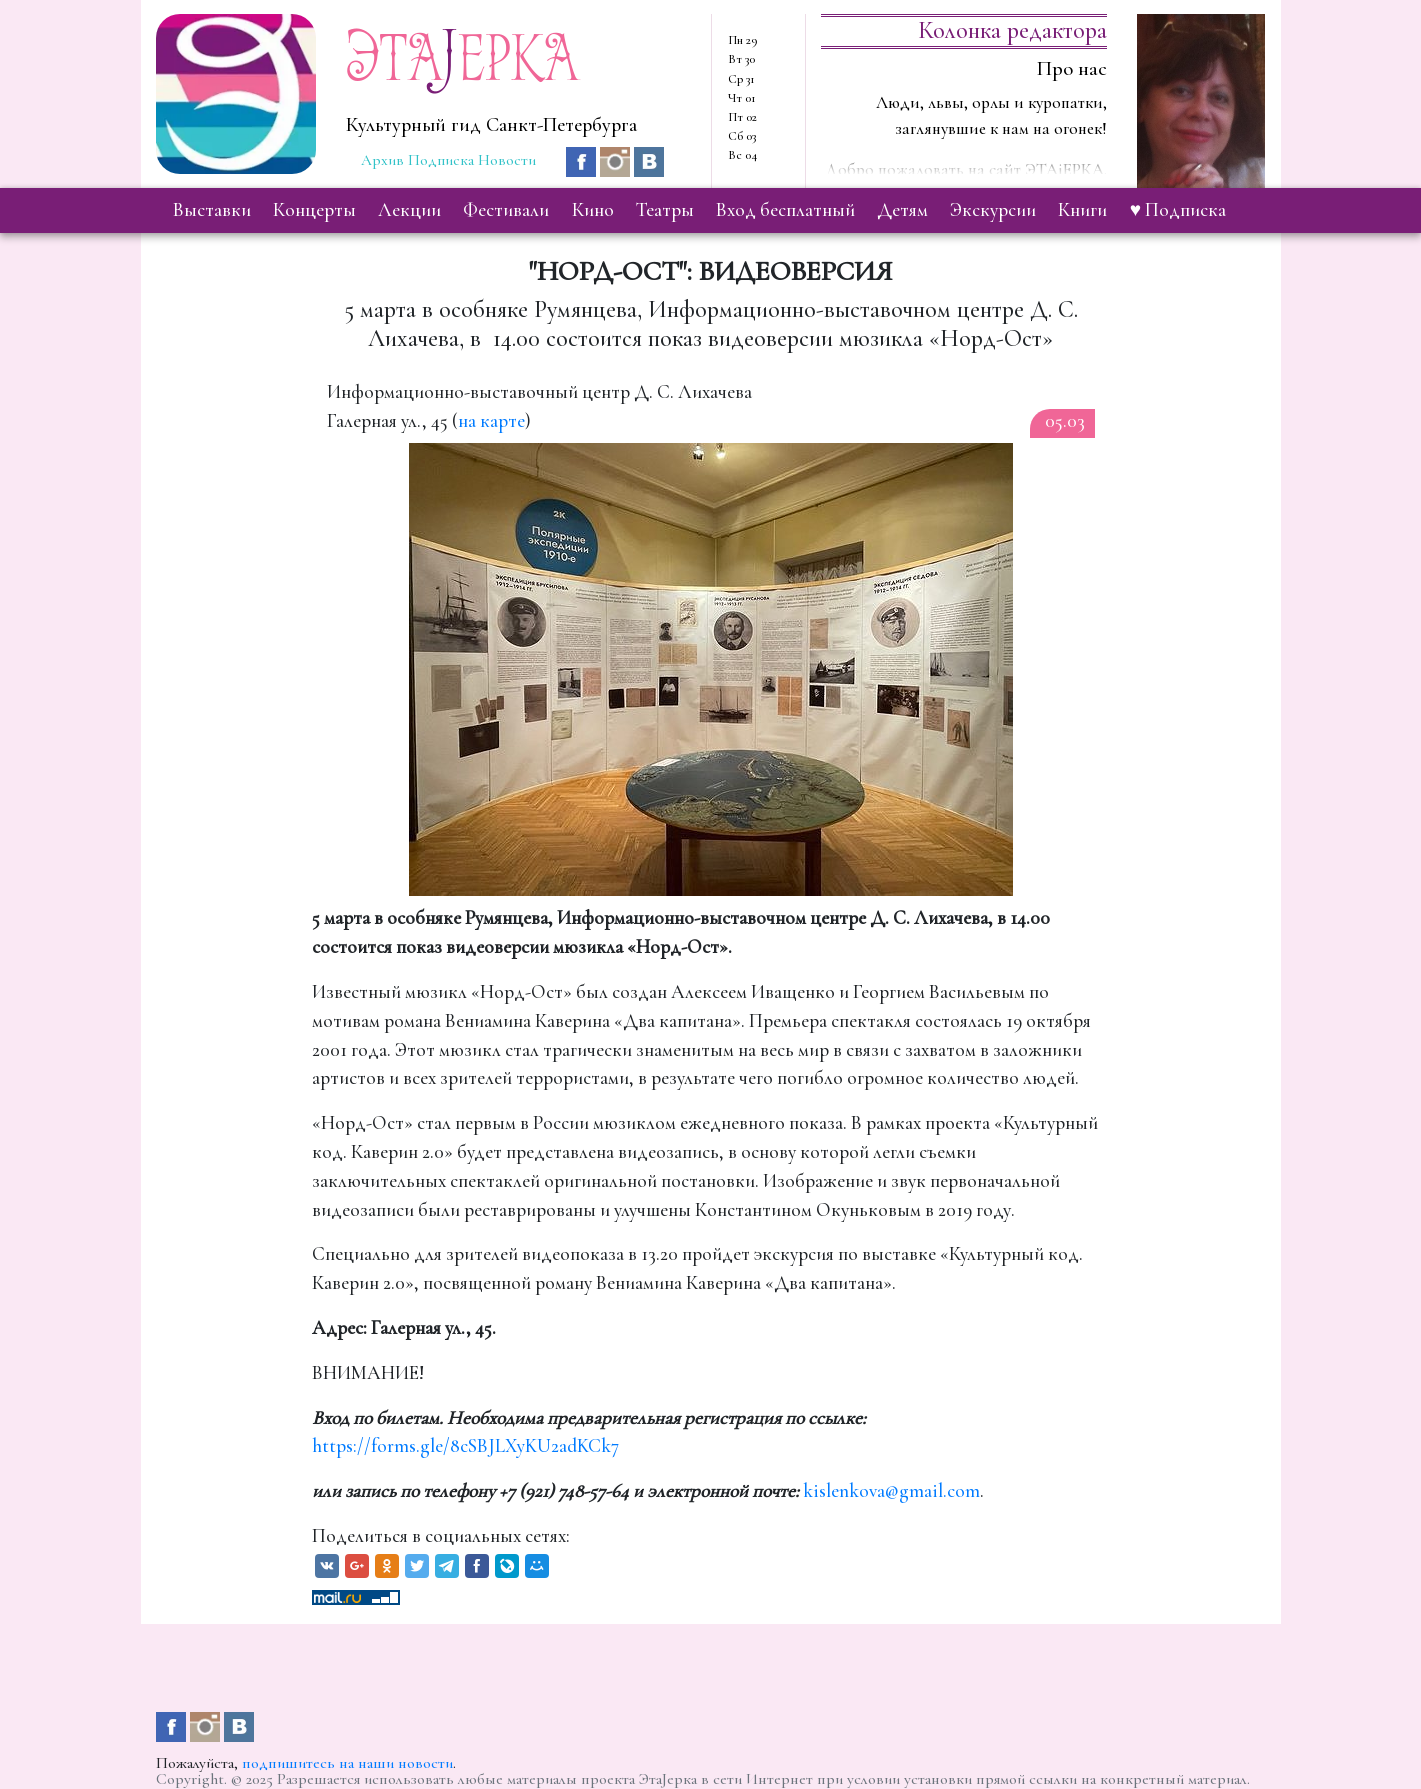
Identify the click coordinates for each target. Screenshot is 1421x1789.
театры (665, 210)
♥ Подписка (1178, 210)
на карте (491, 421)
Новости (507, 160)
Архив (382, 160)
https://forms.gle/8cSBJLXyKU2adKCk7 (465, 1446)
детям (902, 210)
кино (593, 210)
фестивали (506, 210)
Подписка (441, 160)
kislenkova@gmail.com (891, 1491)
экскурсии (993, 210)
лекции (409, 210)
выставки (212, 210)
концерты (314, 210)
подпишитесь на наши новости (347, 1763)
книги (1082, 210)
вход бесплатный (785, 210)
